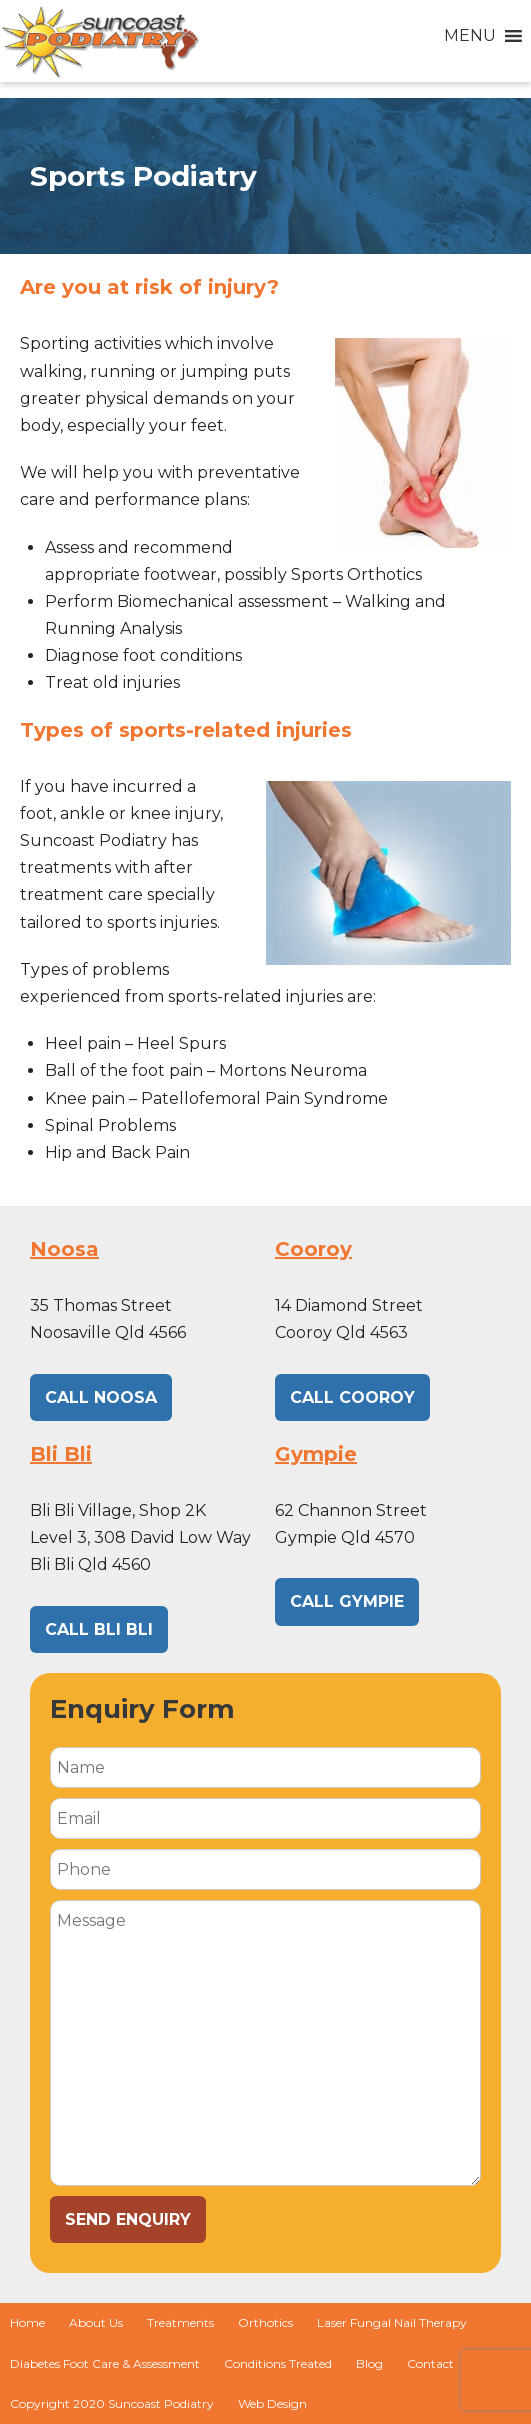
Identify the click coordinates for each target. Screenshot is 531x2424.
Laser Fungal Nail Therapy (392, 2322)
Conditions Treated (278, 2363)
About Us (96, 2322)
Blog (369, 2363)
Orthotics (265, 2322)
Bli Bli (61, 1454)
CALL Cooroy (352, 1397)
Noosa (64, 1249)
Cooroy (313, 1249)
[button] (470, 36)
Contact (430, 2363)
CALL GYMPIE (347, 1601)
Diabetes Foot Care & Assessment (105, 2363)
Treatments (180, 2322)
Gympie (316, 1454)
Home (27, 2322)
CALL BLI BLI (99, 1629)
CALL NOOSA (101, 1397)
